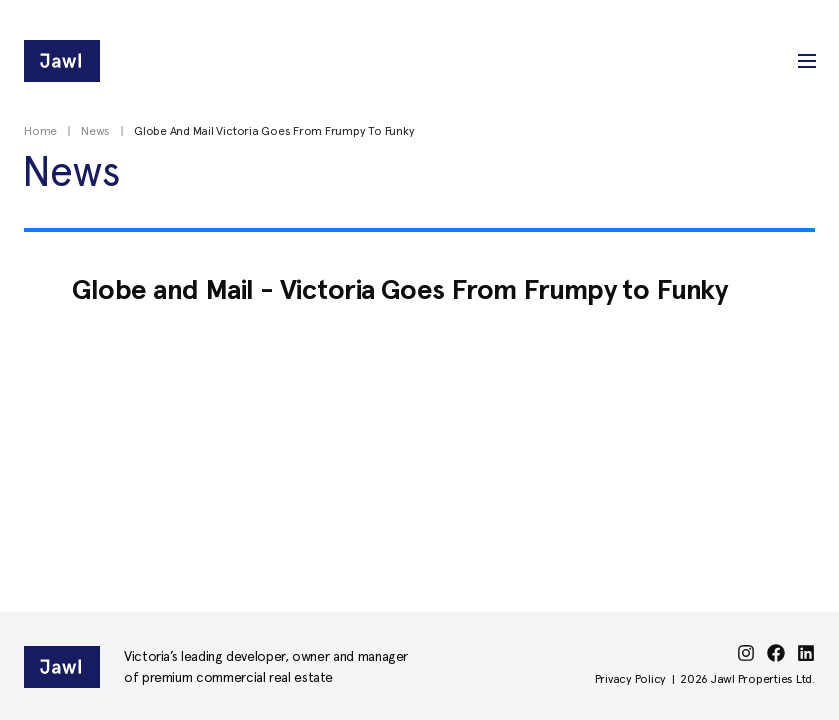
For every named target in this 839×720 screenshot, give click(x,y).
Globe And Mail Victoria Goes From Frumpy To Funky (274, 131)
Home (40, 131)
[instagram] (746, 653)
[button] (807, 61)
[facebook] (776, 653)
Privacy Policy (631, 679)
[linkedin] (806, 653)
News (95, 131)
